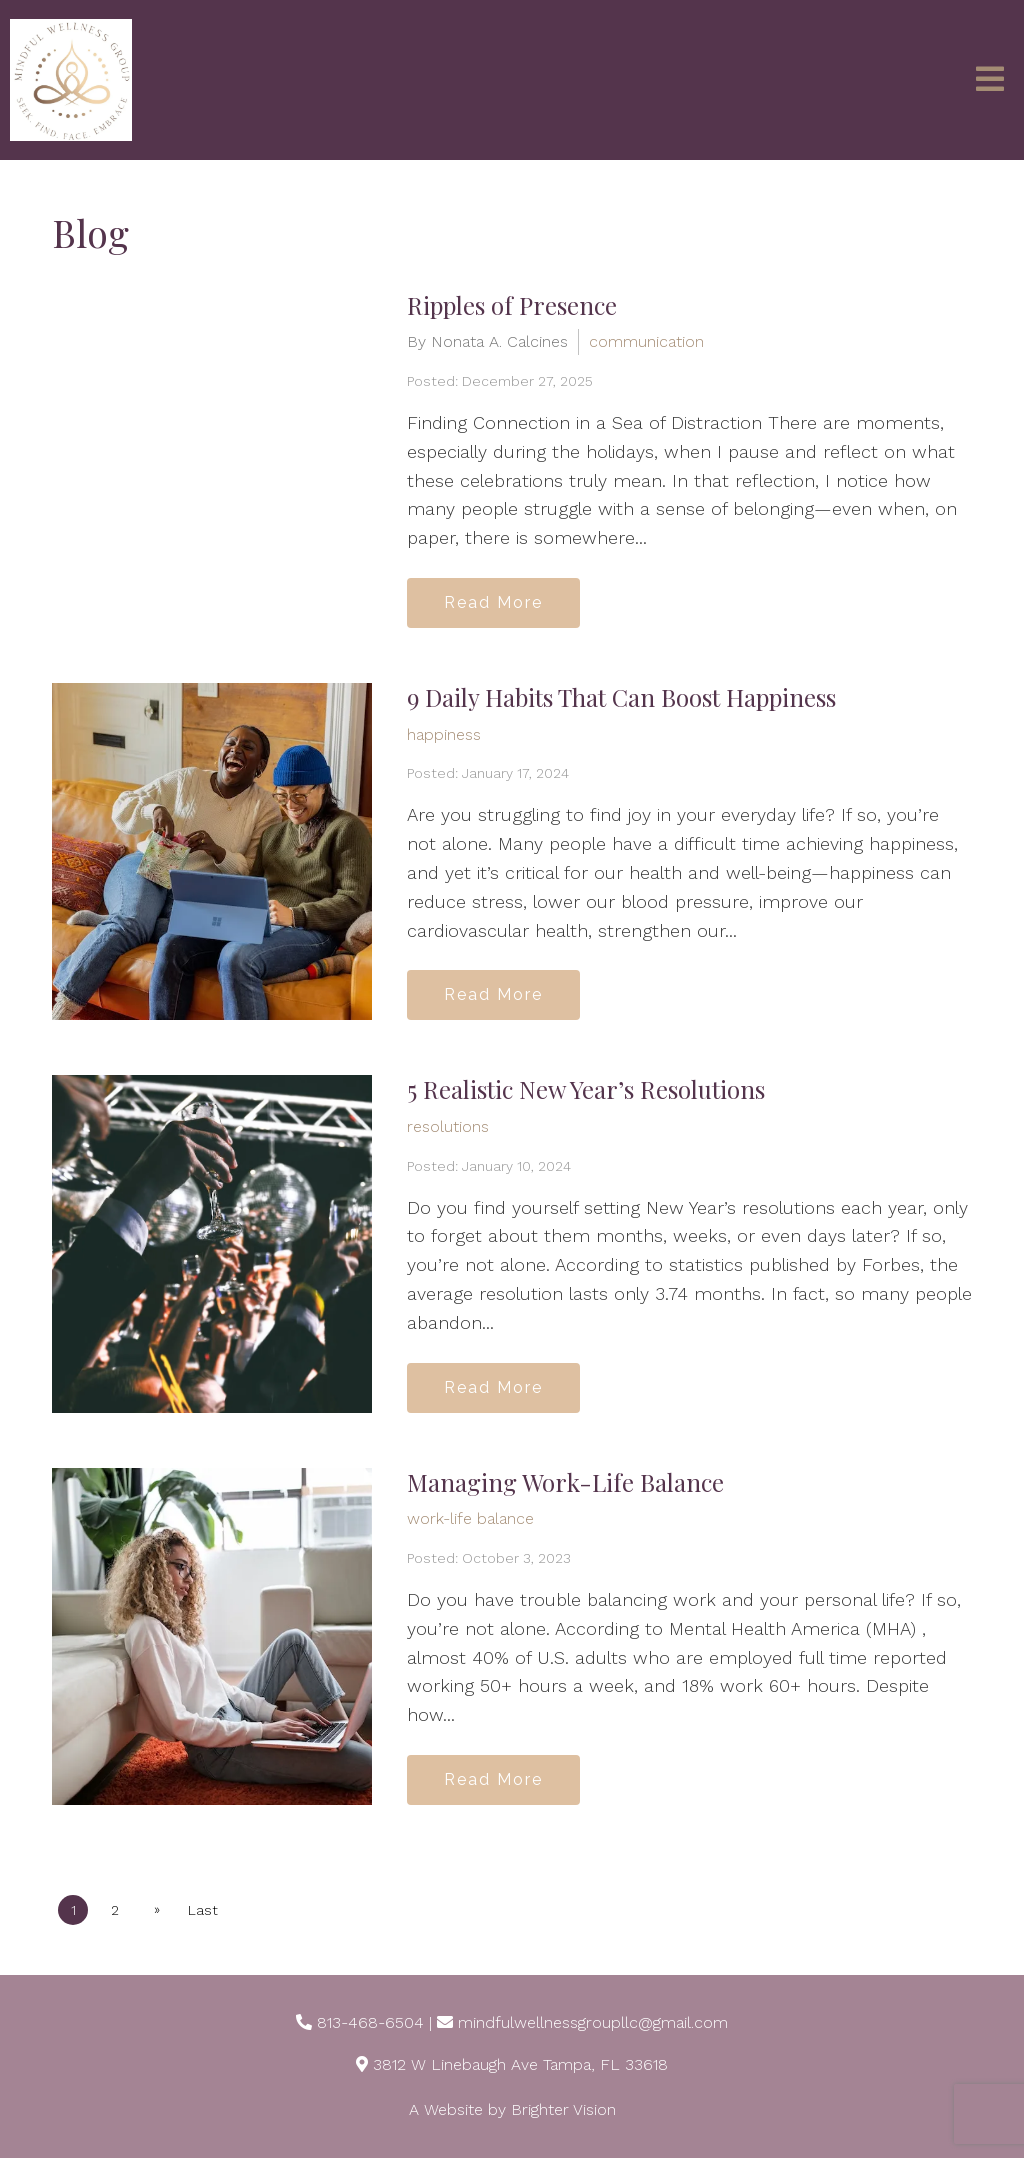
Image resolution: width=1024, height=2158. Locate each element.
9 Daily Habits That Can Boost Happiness (621, 697)
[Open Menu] (990, 80)
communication (646, 341)
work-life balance (470, 1518)
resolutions (448, 1126)
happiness (444, 734)
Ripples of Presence (512, 305)
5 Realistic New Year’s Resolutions (586, 1089)
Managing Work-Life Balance (565, 1482)
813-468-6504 (370, 2022)
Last (203, 1910)
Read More (493, 602)
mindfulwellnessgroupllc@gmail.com (593, 2022)
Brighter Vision (563, 2109)
